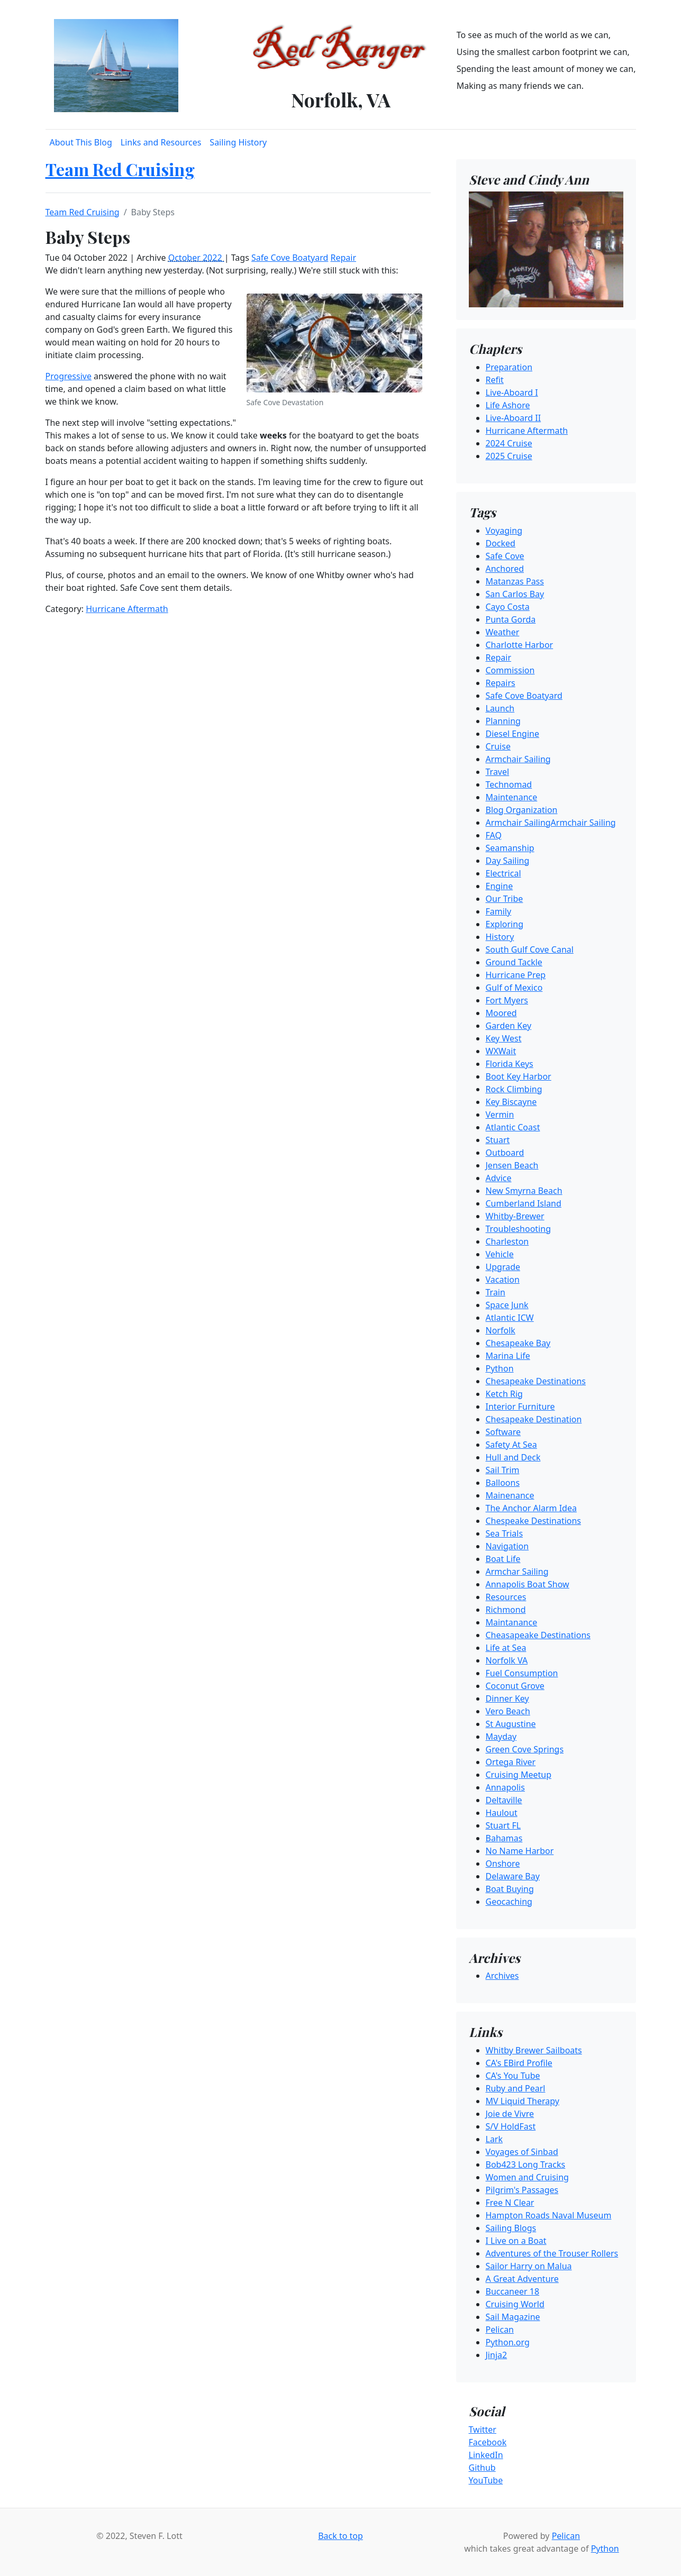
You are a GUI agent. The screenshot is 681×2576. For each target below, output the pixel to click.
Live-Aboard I (512, 392)
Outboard (505, 1152)
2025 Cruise (509, 456)
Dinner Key (507, 1698)
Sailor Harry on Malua (529, 2266)
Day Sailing (508, 860)
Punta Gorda (511, 619)
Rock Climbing (514, 1089)
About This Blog (81, 142)
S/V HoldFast (511, 2126)
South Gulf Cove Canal (530, 949)
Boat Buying (510, 1889)
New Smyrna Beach (524, 1190)
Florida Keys (509, 1064)
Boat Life (503, 1559)
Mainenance (510, 1495)
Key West (504, 1038)
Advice (499, 1178)
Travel (498, 772)
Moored (501, 1013)
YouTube (486, 2480)
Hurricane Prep (516, 975)
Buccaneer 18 (513, 2291)
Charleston (507, 1241)
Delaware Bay (513, 1876)
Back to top (340, 2536)
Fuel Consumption (522, 1673)
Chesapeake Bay (518, 1343)
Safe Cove (505, 556)
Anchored (505, 568)
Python (500, 1368)
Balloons (503, 1482)
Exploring (504, 924)
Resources (506, 1597)
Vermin (500, 1114)
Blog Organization (522, 810)
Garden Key (509, 1025)
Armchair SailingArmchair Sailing (551, 822)
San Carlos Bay (515, 594)
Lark (494, 2139)
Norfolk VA (507, 1660)
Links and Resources (161, 142)
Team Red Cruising (120, 169)
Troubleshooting (518, 1229)
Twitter (482, 2429)
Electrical (503, 873)
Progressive (69, 376)
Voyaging (504, 530)
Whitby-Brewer (515, 1216)
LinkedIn (486, 2455)
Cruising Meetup (518, 1774)
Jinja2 (496, 2355)
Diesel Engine (512, 733)
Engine (499, 886)
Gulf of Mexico (514, 987)
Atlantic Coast (513, 1127)
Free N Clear (510, 2202)
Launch (500, 708)
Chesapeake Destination (534, 1419)
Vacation (503, 1279)
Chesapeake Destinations (536, 1381)
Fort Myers (507, 1000)
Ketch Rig (504, 1394)
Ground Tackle (514, 962)
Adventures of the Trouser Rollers (552, 2253)
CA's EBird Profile (519, 2063)
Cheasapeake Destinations (538, 1635)
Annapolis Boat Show (527, 1584)
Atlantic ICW (510, 1317)
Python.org (508, 2342)
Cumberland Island (523, 1203)
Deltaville (504, 1800)
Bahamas (504, 1838)
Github (482, 2467)
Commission (510, 670)
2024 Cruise (509, 443)
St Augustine (511, 1724)
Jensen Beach (512, 1165)
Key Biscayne (511, 1102)
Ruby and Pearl (516, 2088)
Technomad (509, 784)
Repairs (500, 683)
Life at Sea (506, 1648)
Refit (495, 380)
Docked (500, 543)
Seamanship (510, 848)
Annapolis (505, 1787)
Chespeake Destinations (534, 1521)
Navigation (507, 1546)
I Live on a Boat (516, 2240)
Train (495, 1292)
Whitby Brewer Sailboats (534, 2050)
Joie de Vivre (510, 2114)
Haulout (501, 1813)
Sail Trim (503, 1470)
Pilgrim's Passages (522, 2190)
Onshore (503, 1863)
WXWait (501, 1051)
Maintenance (512, 797)
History (500, 937)
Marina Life (508, 1356)
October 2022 (196, 257)
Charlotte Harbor (519, 645)
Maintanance (512, 1622)
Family (499, 911)
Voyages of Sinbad (522, 2152)
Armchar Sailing (517, 1571)
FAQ (494, 835)
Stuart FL (503, 1825)
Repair (344, 257)
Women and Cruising (527, 2177)
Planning (503, 721)
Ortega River (511, 1762)
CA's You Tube (513, 2075)
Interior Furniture (520, 1406)
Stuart (498, 1140)
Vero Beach (508, 1711)
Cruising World (515, 2304)
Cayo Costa (508, 607)
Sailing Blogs (511, 2228)
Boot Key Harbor (518, 1076)
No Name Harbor (520, 1851)
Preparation (509, 367)
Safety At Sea (511, 1444)
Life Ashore (508, 405)
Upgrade (503, 1267)
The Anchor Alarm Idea (531, 1508)
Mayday (501, 1736)
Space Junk (507, 1305)
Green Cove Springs (525, 1749)
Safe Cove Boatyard (289, 257)
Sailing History (238, 142)
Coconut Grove (515, 1686)
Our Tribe (504, 899)
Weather (503, 632)
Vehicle (500, 1254)
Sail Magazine (513, 2317)
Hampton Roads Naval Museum (549, 2215)
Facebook (488, 2442)
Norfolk (500, 1330)
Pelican (500, 2329)
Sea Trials (504, 1533)
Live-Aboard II (513, 418)
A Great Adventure (522, 2279)
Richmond (506, 1609)
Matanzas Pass (515, 581)
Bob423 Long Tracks (526, 2164)
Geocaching (509, 1901)
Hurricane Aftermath (127, 609)
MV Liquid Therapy (522, 2101)
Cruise (498, 746)
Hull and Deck (513, 1457)
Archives (502, 1975)
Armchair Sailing (518, 759)
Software (503, 1432)
